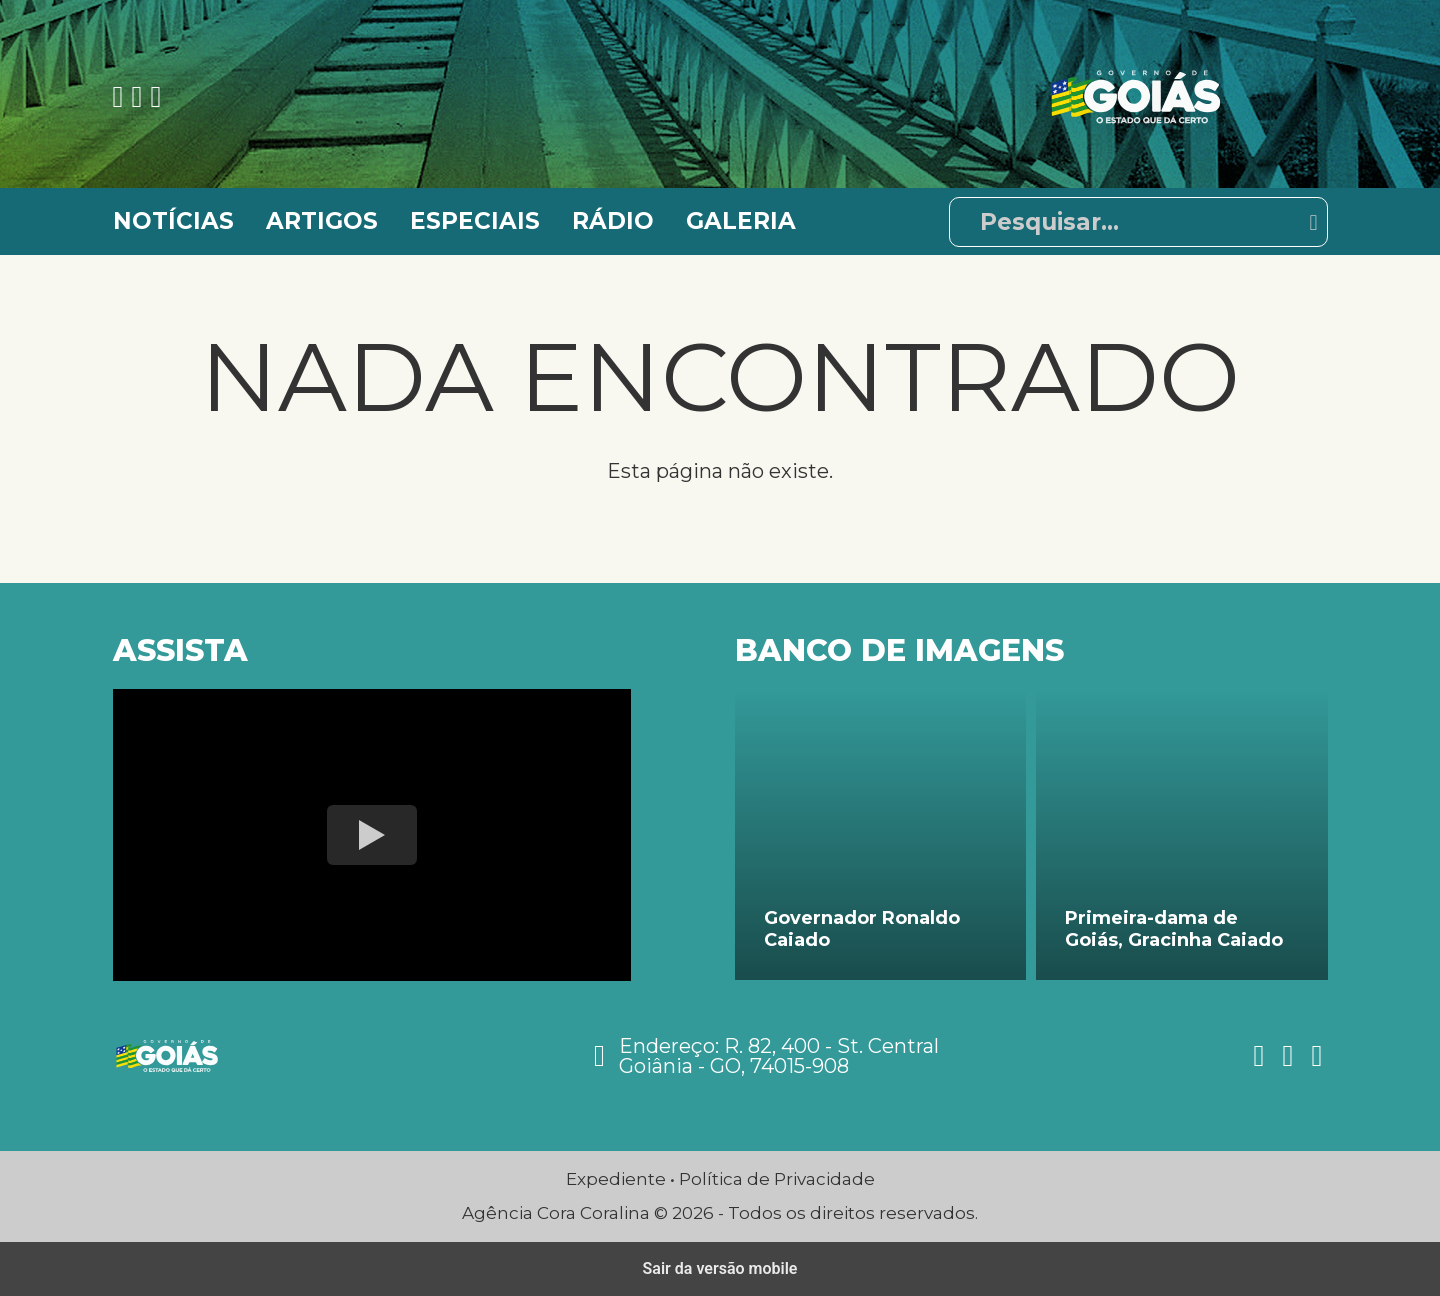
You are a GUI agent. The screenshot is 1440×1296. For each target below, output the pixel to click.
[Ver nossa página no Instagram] (140, 96)
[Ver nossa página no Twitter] (155, 96)
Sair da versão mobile (720, 1268)
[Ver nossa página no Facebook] (122, 96)
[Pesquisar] (1138, 222)
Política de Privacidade (777, 1179)
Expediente (616, 1179)
